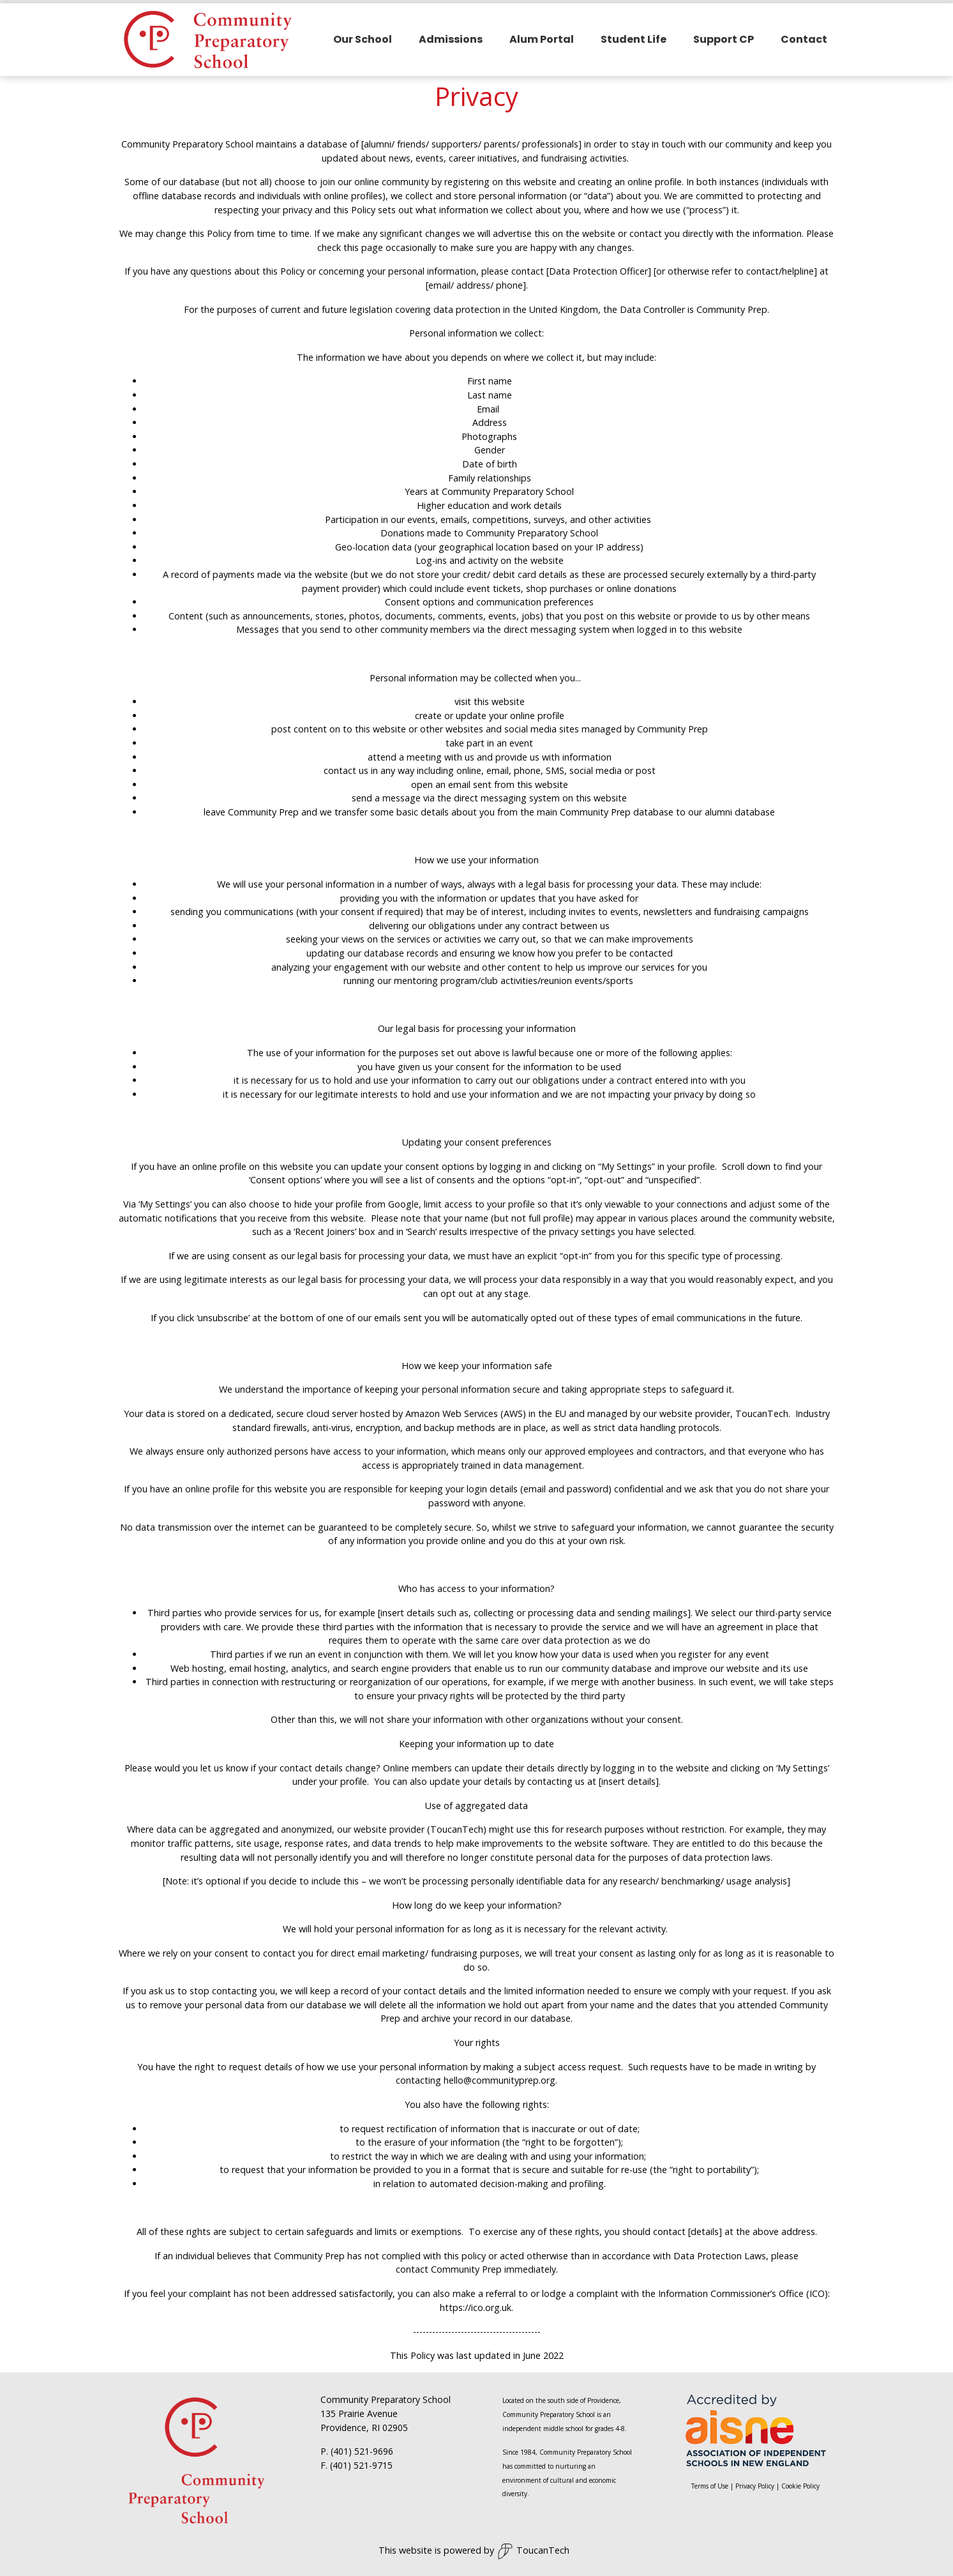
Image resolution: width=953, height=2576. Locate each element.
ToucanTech (533, 2548)
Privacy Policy (754, 2482)
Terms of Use (709, 2482)
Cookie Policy (800, 2482)
